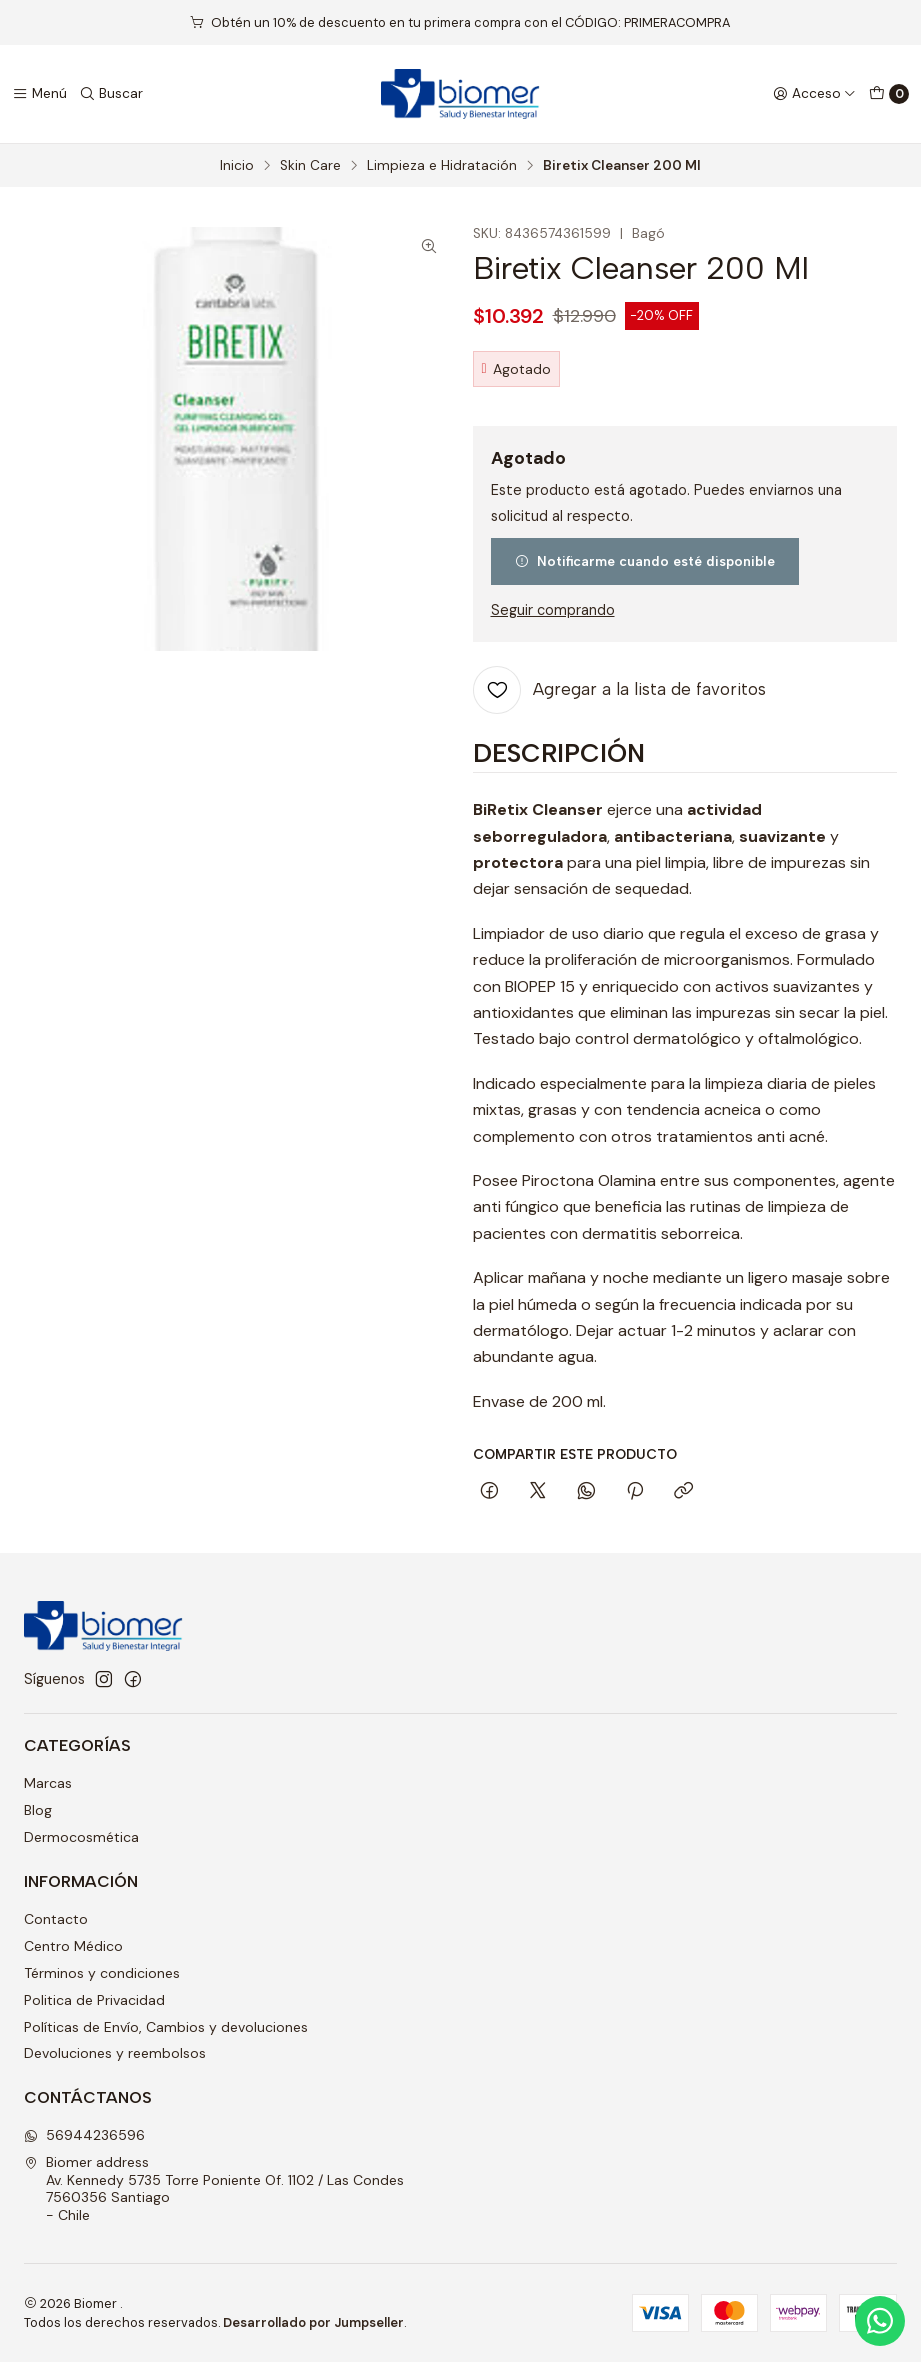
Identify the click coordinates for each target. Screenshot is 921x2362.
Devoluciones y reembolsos (115, 2053)
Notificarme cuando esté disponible (645, 561)
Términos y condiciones (102, 1973)
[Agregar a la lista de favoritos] (619, 690)
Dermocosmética (81, 1837)
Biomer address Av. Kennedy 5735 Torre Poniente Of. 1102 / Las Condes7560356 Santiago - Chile (214, 2188)
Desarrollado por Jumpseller (313, 2322)
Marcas (48, 1783)
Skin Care (310, 166)
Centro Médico (73, 1946)
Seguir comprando (553, 610)
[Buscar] (111, 94)
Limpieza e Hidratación (442, 166)
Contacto (56, 1919)
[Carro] (889, 94)
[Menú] (39, 94)
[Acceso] (814, 94)
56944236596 (84, 2135)
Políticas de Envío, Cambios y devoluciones (166, 2027)
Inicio (237, 166)
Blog (38, 1810)
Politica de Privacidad (94, 2000)
